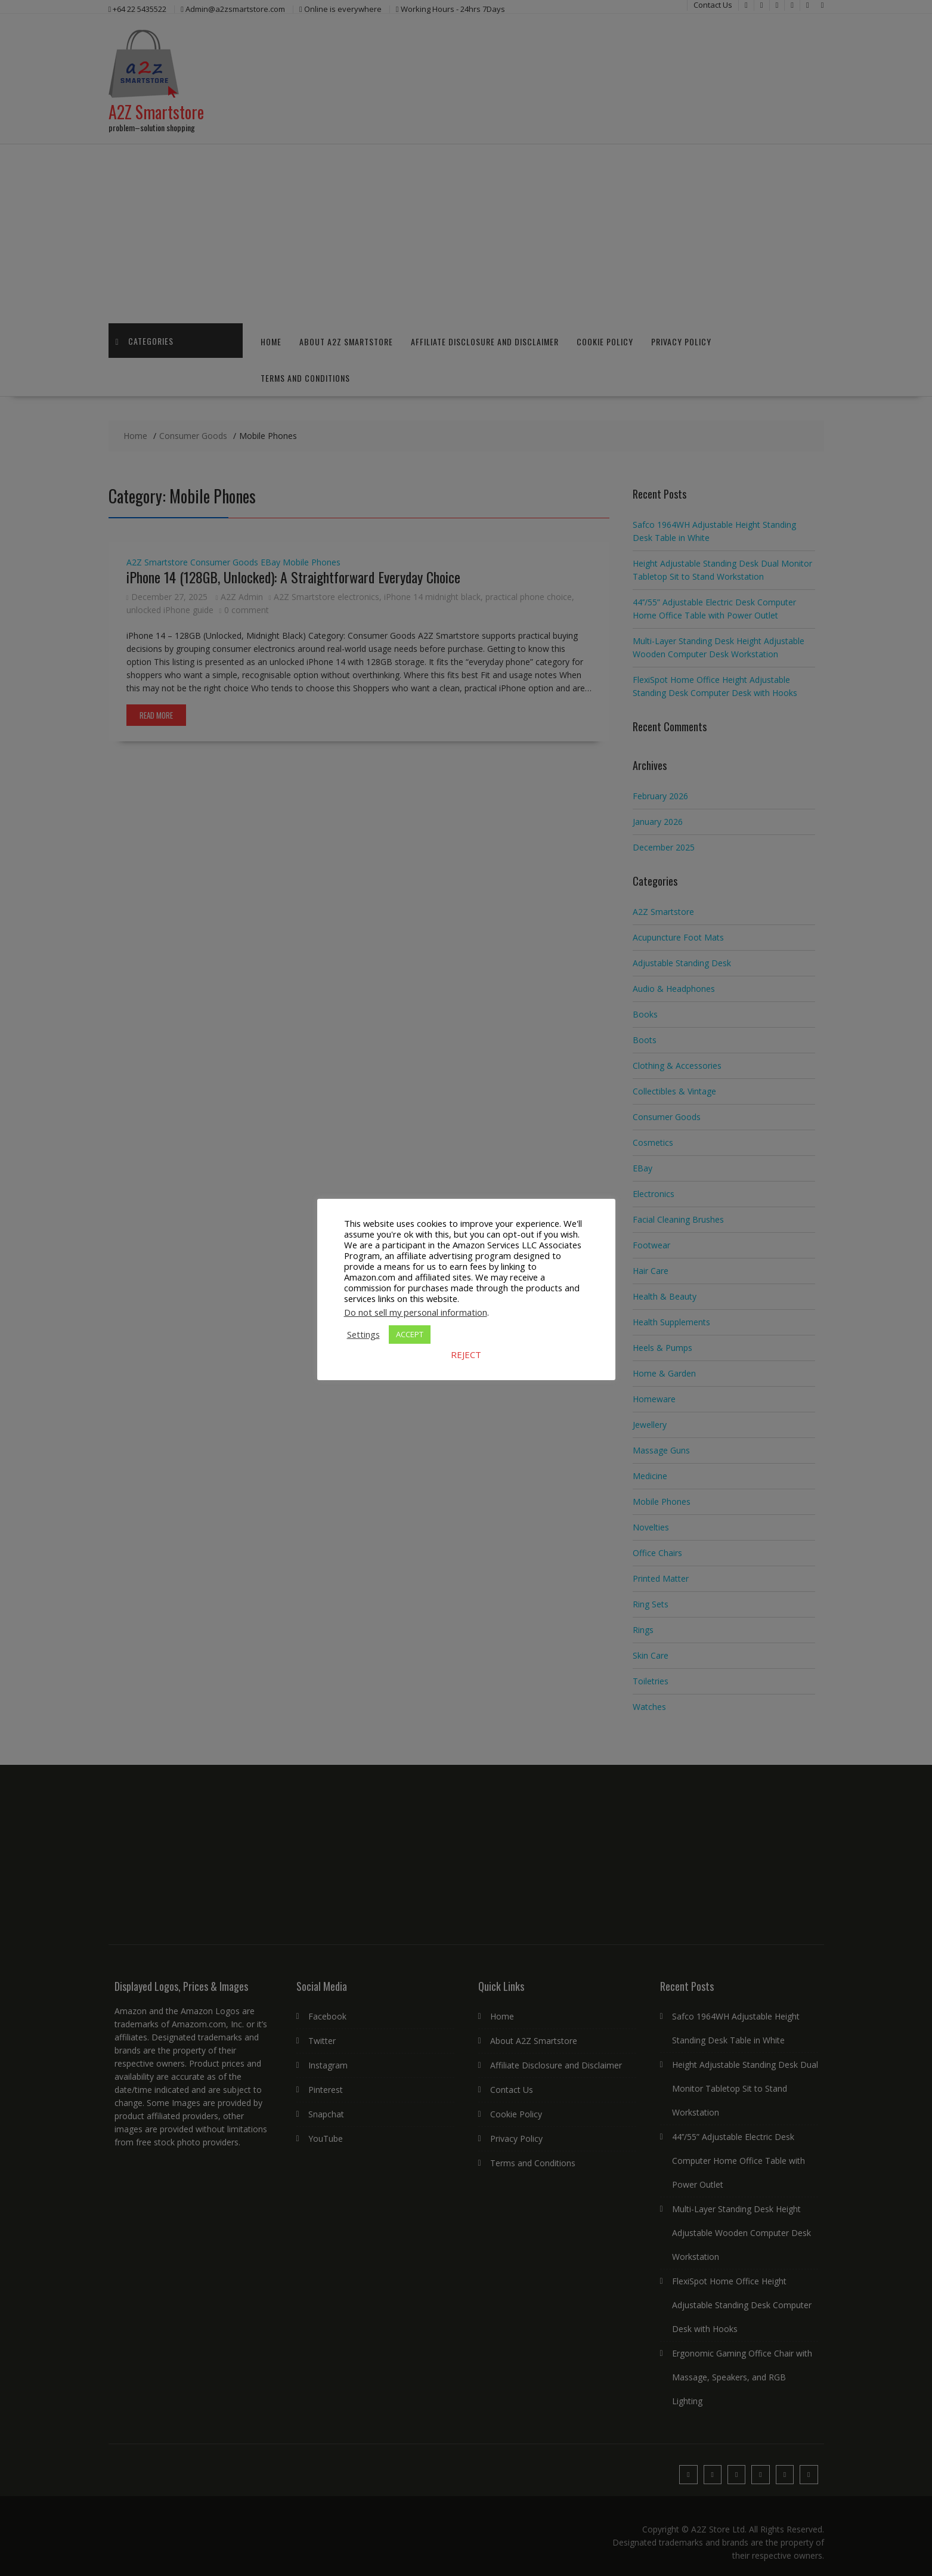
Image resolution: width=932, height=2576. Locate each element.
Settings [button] (363, 1334)
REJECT (466, 1354)
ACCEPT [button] (409, 1334)
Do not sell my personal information (415, 1312)
